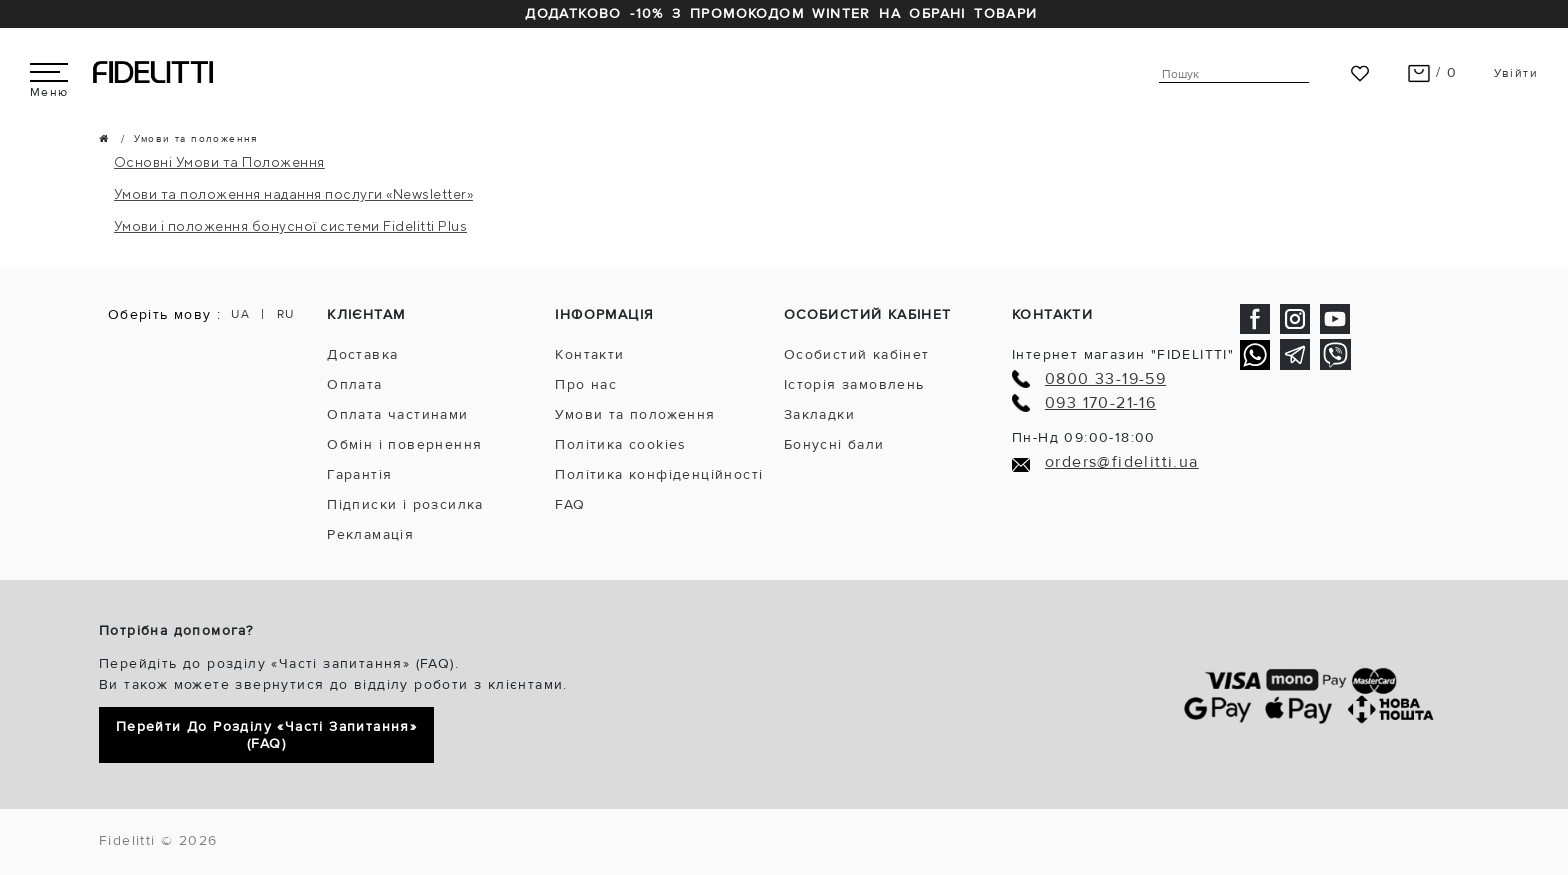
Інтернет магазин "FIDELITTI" (1123, 354)
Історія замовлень (854, 384)
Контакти (589, 354)
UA (240, 314)
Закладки (819, 414)
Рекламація (370, 534)
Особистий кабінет (857, 354)
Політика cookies (620, 444)
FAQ (570, 504)
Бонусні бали (834, 444)
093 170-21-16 (1100, 403)
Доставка (362, 354)
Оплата (354, 384)
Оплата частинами (397, 414)
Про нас (586, 384)
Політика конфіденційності (659, 474)
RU (286, 314)
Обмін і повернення (404, 444)
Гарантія (359, 474)
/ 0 (1432, 72)
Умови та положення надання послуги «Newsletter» (293, 194)
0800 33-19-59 (1105, 379)
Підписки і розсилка (405, 504)
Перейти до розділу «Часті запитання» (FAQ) (266, 735)
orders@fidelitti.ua (1122, 462)
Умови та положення (635, 414)
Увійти (1516, 73)
